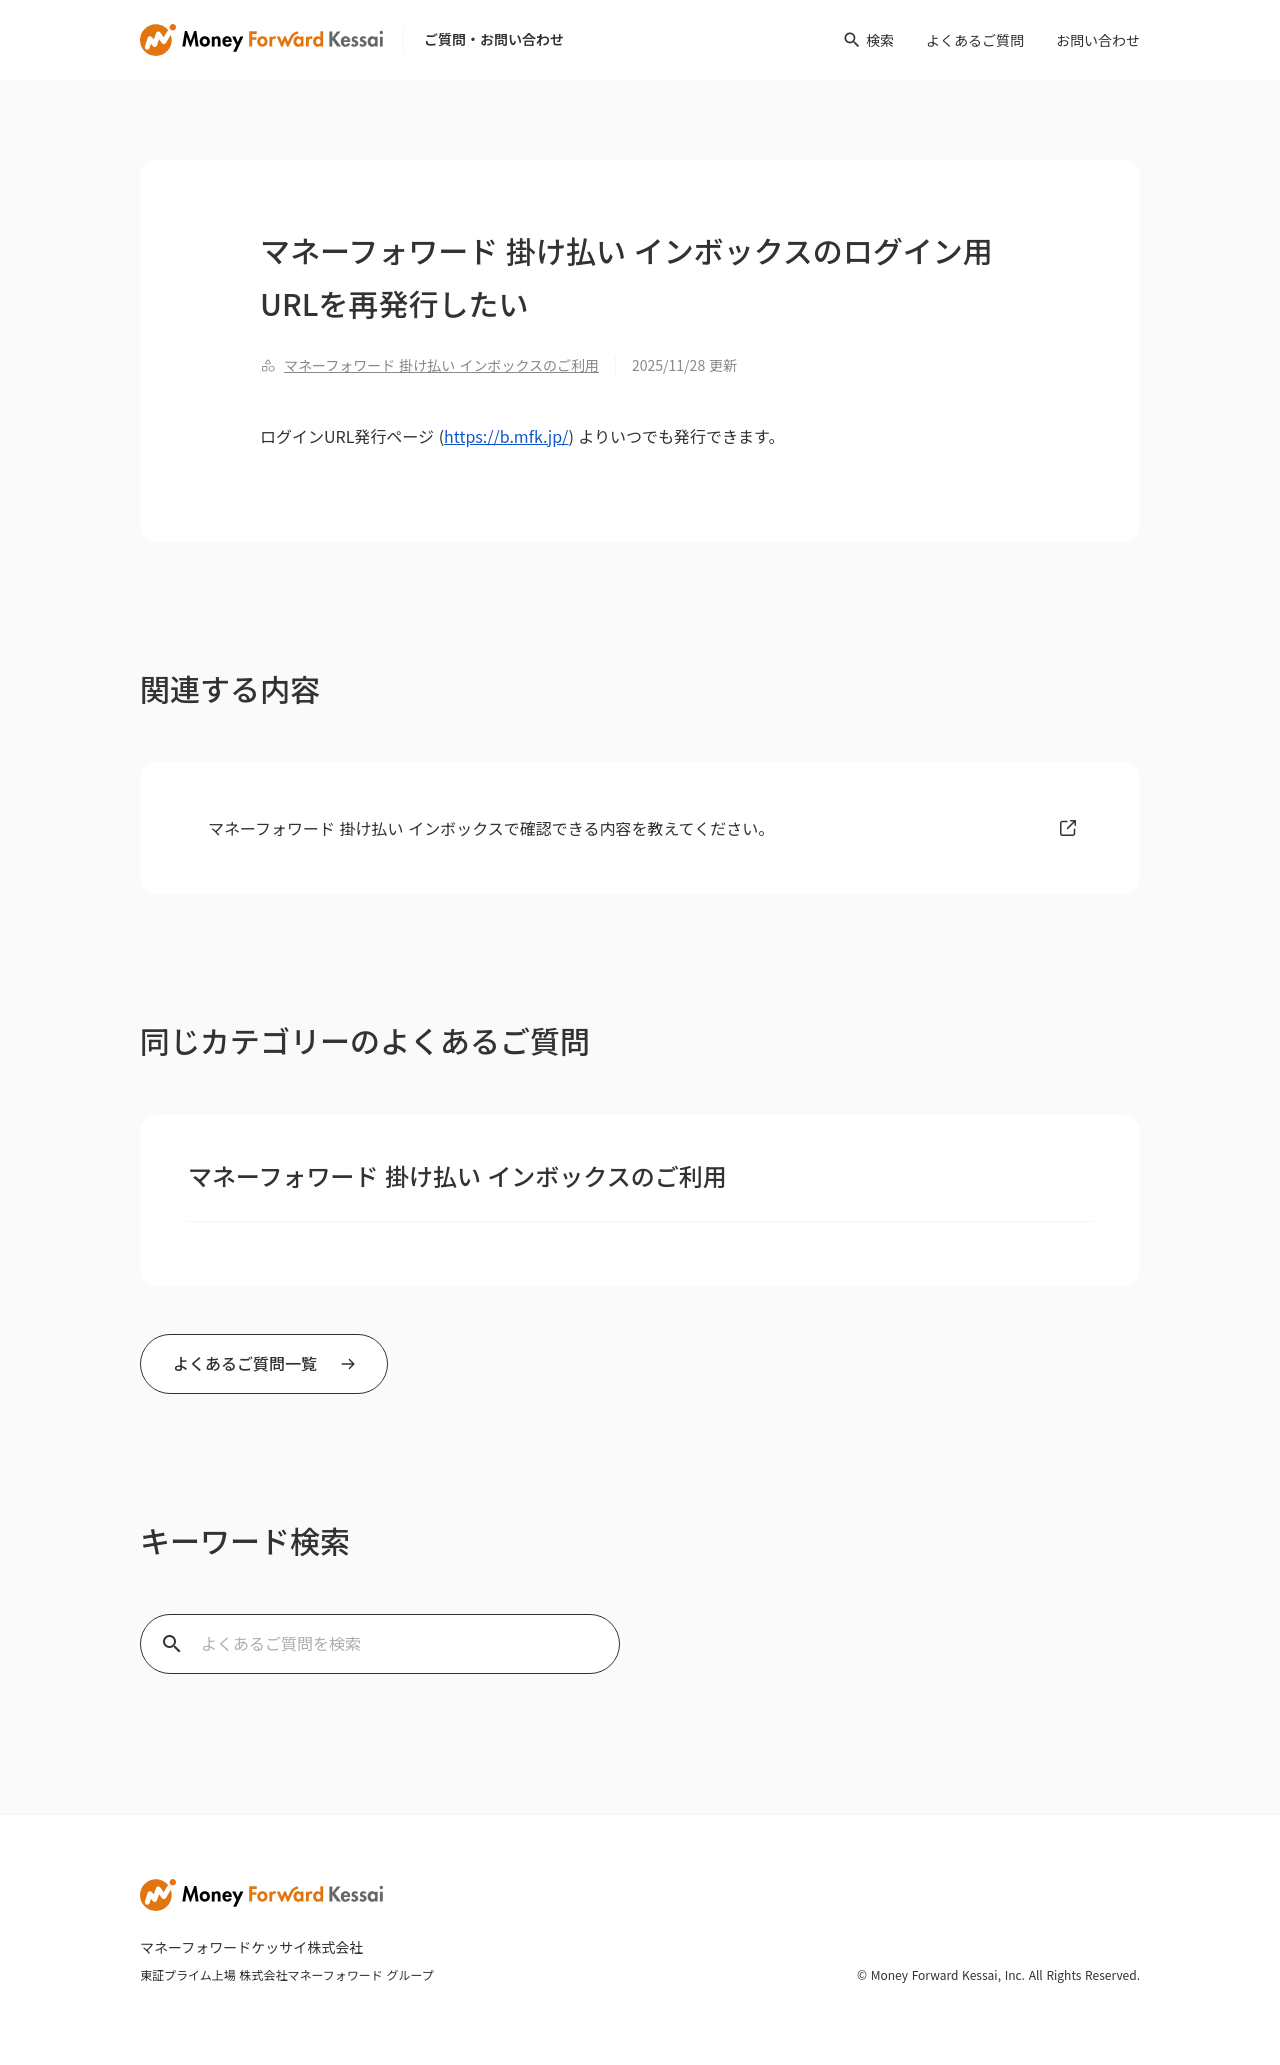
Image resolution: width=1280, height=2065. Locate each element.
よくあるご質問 (975, 40)
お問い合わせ (1098, 40)
